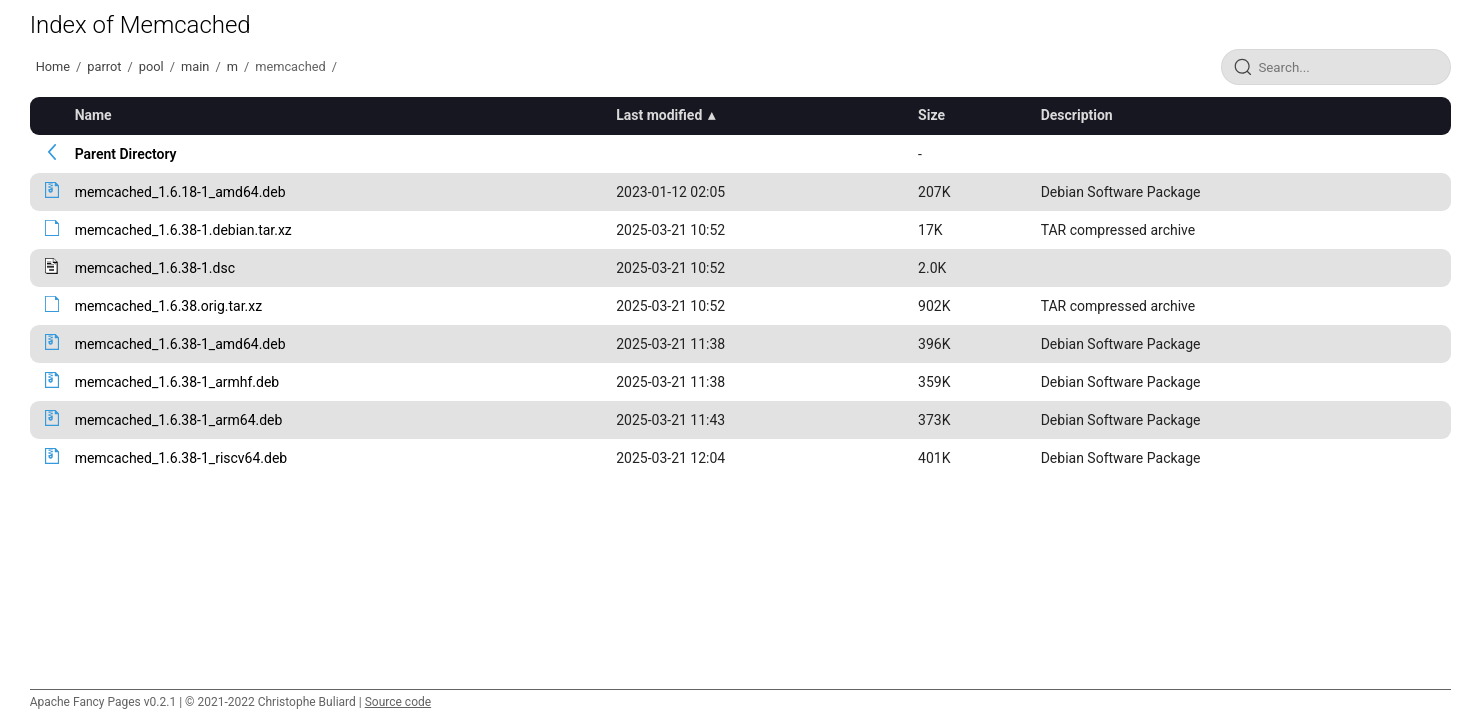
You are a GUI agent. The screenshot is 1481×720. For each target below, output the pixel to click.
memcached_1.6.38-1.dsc (155, 268)
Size (931, 115)
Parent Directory (126, 154)
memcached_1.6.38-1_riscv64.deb (181, 458)
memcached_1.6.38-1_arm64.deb (179, 420)
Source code (398, 702)
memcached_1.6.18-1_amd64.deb (180, 192)
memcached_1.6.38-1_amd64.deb (180, 344)
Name (93, 115)
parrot (104, 66)
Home (53, 66)
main (195, 66)
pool (151, 66)
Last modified (659, 115)
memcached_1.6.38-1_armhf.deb (177, 382)
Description (1077, 115)
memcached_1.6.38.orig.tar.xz (169, 306)
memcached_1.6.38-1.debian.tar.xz (183, 230)
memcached (290, 66)
